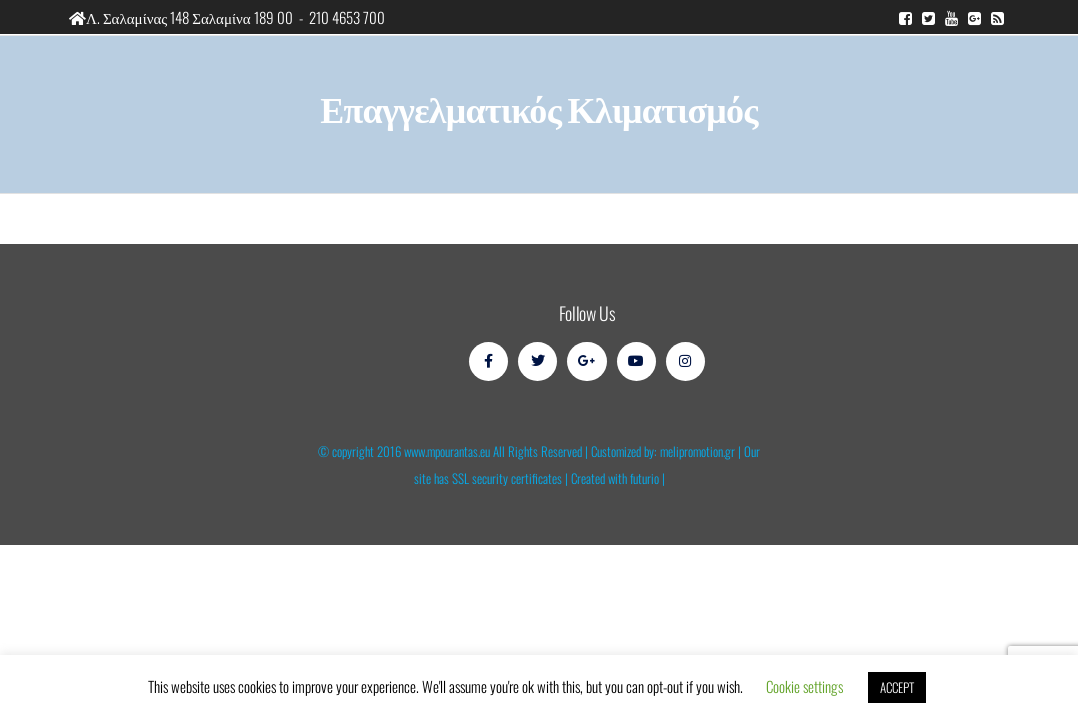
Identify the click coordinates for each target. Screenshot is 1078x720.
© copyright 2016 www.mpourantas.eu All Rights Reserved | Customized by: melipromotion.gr (526, 451)
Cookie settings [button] (804, 686)
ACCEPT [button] (897, 687)
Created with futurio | (618, 478)
